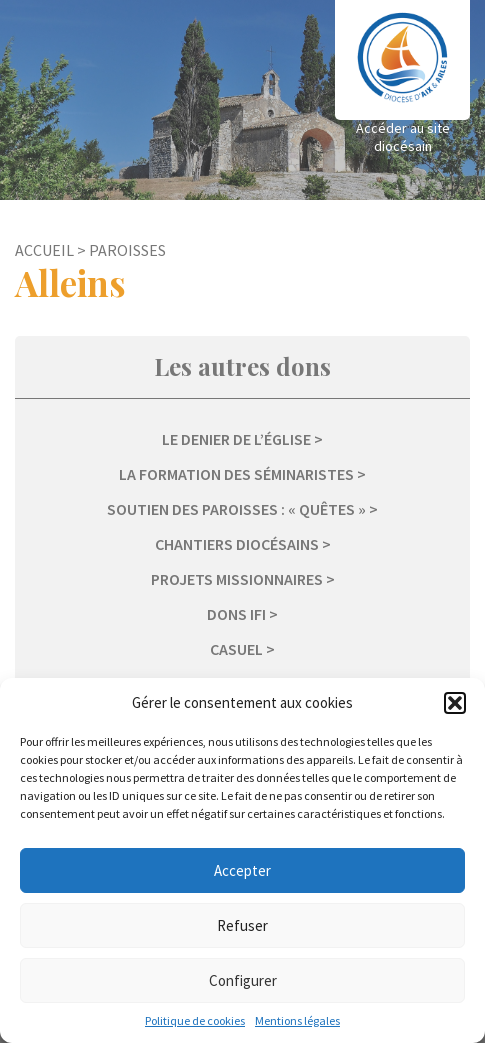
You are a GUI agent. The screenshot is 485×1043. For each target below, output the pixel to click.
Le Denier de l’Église (236, 439)
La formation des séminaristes (236, 474)
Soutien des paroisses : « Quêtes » (236, 509)
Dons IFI (236, 614)
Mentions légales (297, 1020)
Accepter (242, 870)
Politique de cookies (195, 1020)
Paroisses (127, 250)
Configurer (243, 980)
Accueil (44, 250)
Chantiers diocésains (237, 544)
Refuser (242, 925)
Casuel (236, 649)
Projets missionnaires (237, 579)
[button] (455, 703)
